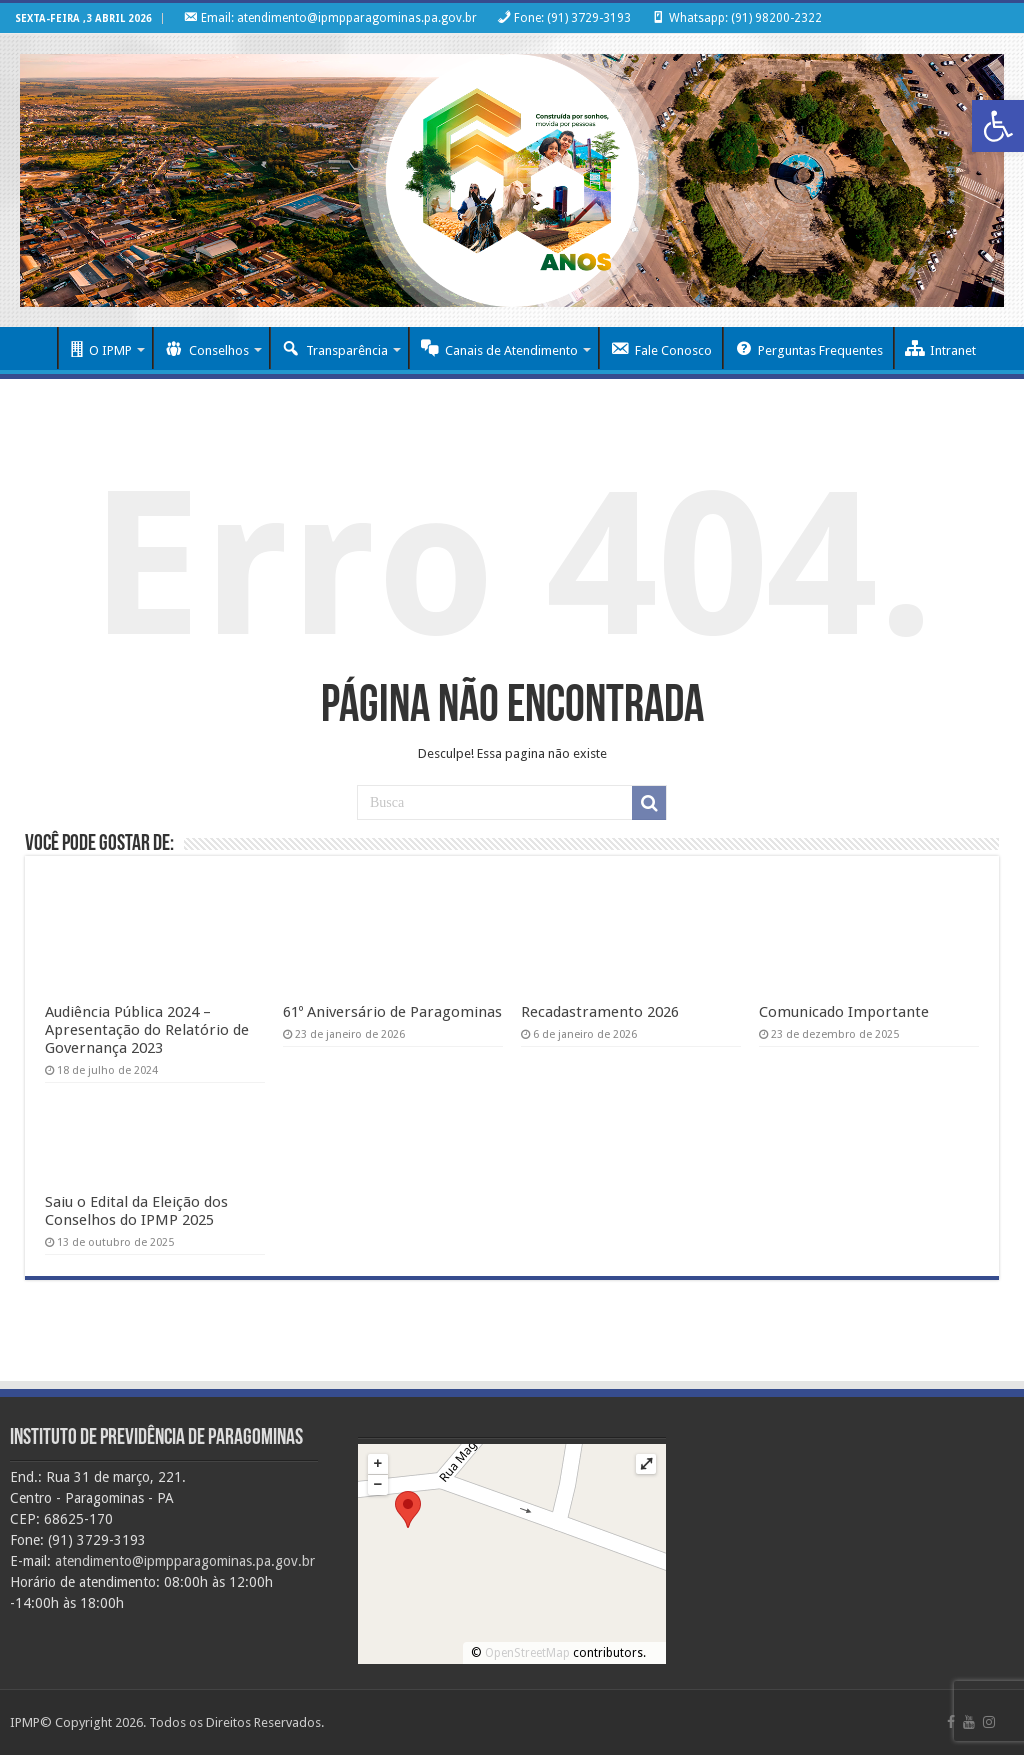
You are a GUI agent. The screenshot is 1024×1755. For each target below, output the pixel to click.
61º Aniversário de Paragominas (392, 1012)
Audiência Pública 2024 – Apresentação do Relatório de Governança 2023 (147, 1030)
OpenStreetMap (527, 1653)
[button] (998, 126)
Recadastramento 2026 (600, 1012)
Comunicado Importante (844, 1012)
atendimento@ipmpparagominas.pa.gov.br (185, 1561)
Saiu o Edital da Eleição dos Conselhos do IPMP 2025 (136, 1211)
